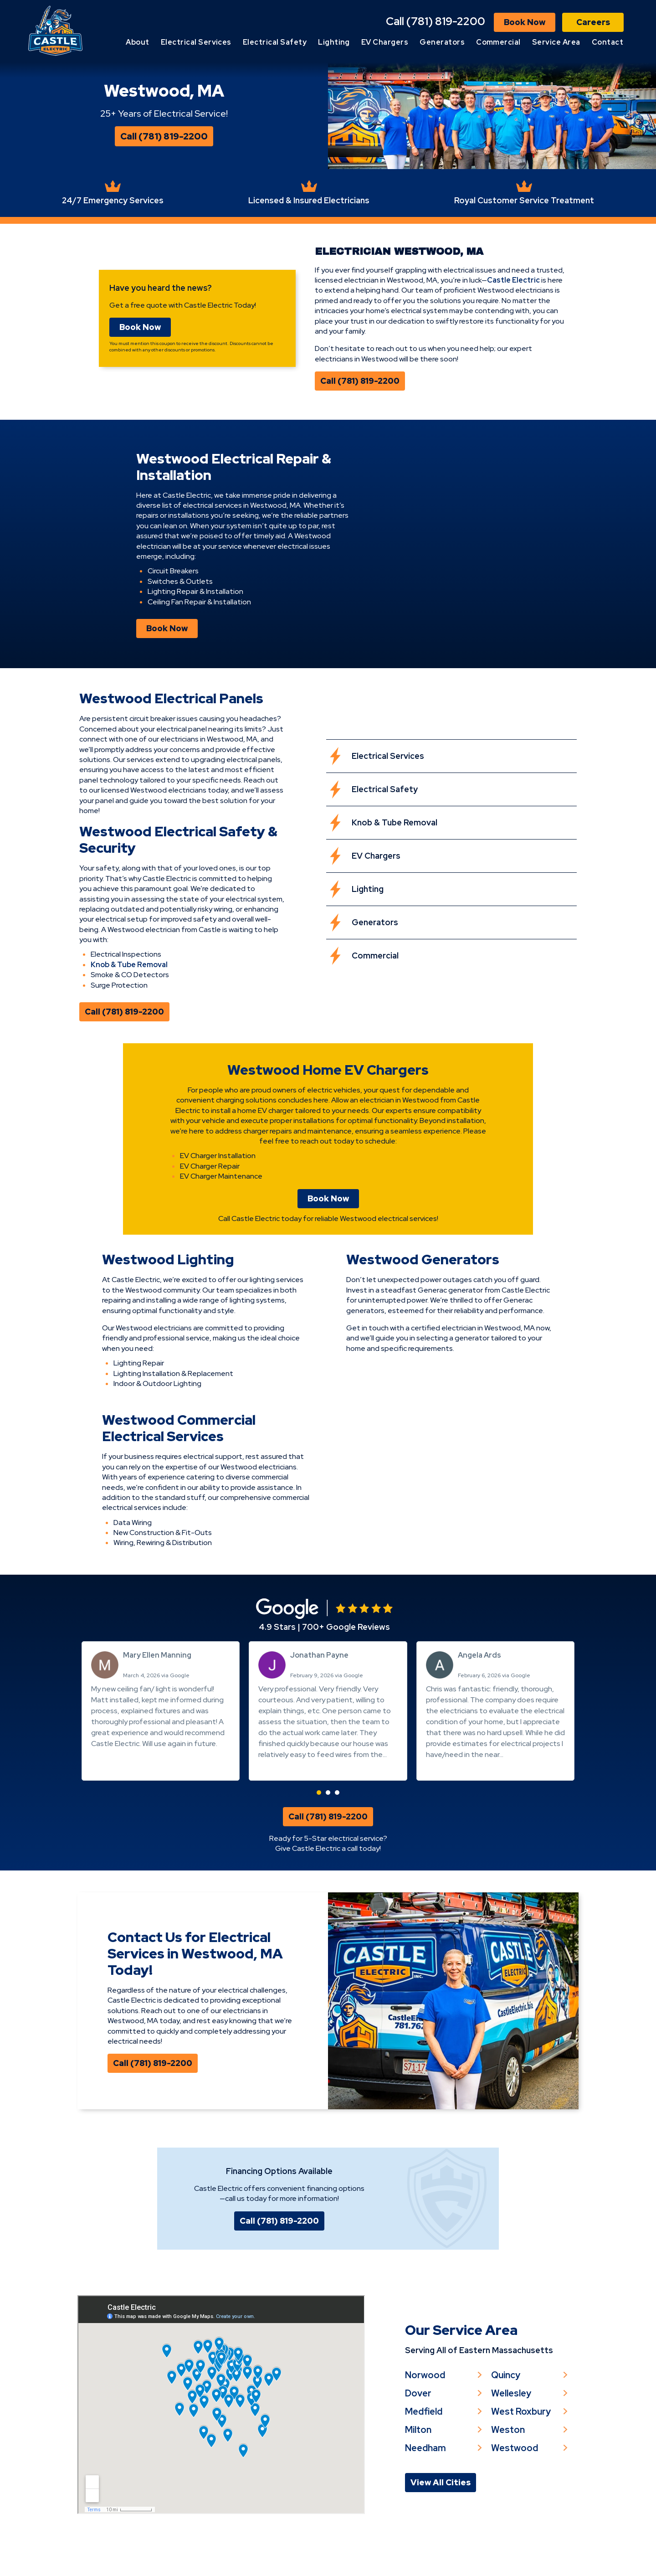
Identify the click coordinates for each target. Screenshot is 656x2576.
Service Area (556, 44)
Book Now (524, 24)
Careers (593, 24)
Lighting (334, 44)
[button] (319, 1815)
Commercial (498, 44)
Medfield (424, 2455)
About (137, 44)
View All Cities (441, 2527)
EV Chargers (384, 44)
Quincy (506, 2417)
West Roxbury (522, 2455)
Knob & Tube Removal (127, 984)
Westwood (515, 2492)
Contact (607, 44)
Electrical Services (196, 44)
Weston (509, 2473)
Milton (418, 2473)
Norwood (425, 2417)
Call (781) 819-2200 (435, 23)
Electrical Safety (275, 44)
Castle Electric (515, 296)
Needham (425, 2492)
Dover (418, 2436)
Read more (277, 1788)
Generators (442, 44)
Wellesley (512, 2436)
